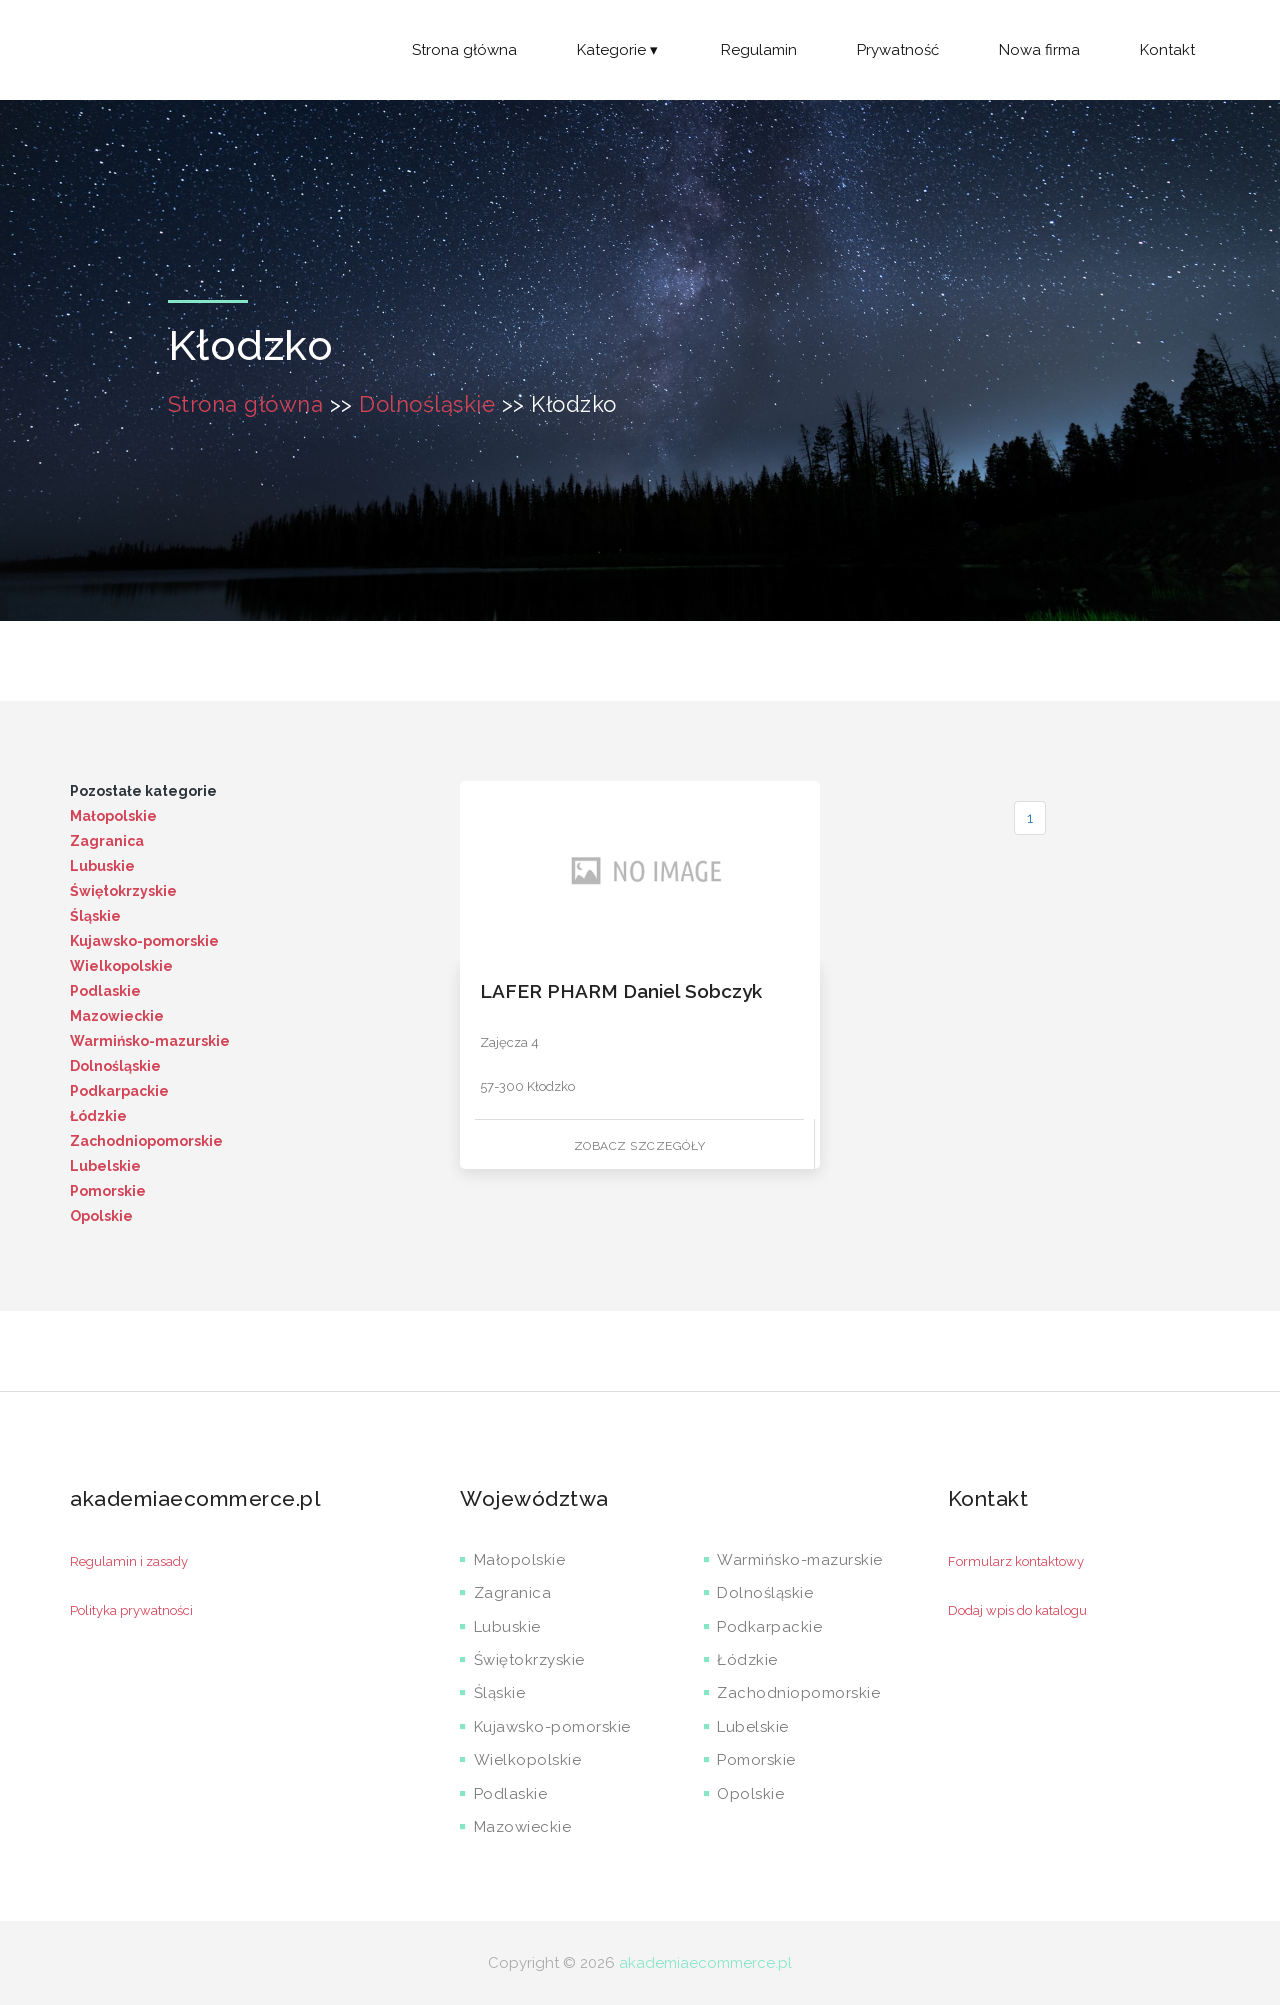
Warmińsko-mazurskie (150, 1041)
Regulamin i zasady (129, 1561)
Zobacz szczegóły (640, 1146)
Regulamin (759, 50)
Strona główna (464, 50)
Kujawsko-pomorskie (144, 941)
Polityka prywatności (131, 1610)
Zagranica (107, 841)
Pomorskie (108, 1191)
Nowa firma (1039, 50)
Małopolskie (113, 816)
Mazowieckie (117, 1016)
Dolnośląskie (427, 404)
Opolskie (101, 1216)
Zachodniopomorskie (146, 1141)
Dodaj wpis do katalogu (1017, 1610)
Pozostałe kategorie (143, 791)
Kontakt (1167, 50)
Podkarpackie (119, 1091)
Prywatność (898, 50)
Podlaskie (105, 991)
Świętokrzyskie (123, 891)
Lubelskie (105, 1166)
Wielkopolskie (121, 966)
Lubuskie (102, 866)
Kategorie (619, 50)
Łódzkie (98, 1116)
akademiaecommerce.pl (705, 1963)
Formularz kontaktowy (1016, 1561)
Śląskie (95, 916)
